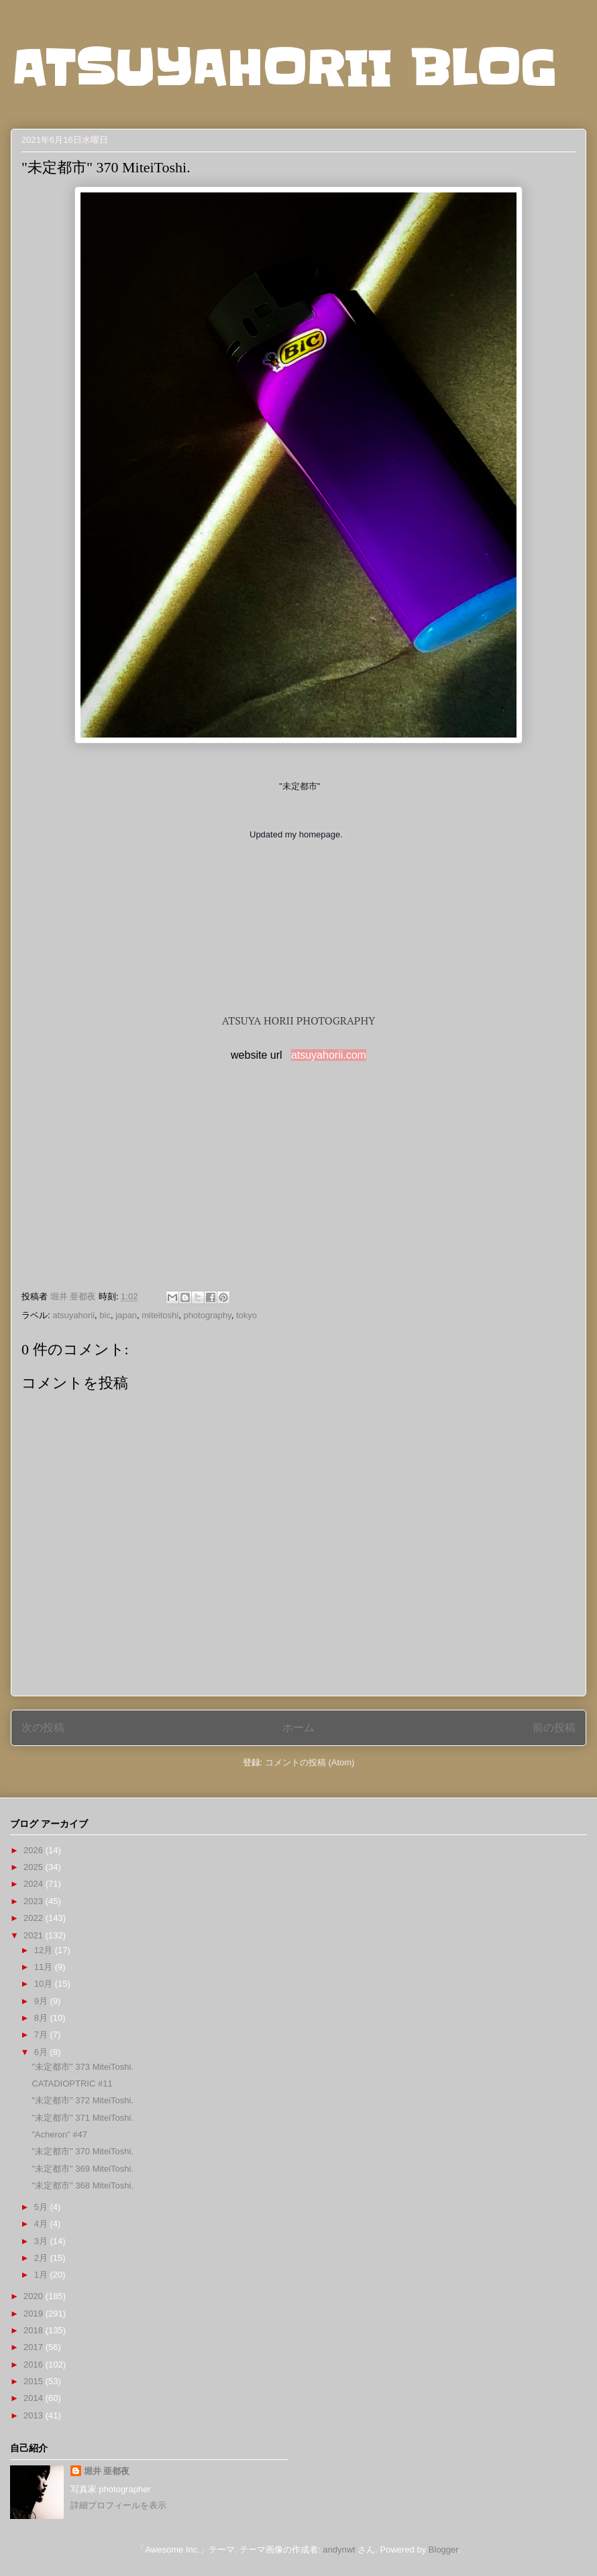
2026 (34, 1850)
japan (126, 1315)
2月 (42, 2258)
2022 (34, 1918)
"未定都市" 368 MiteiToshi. (82, 2185)
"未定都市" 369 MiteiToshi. (82, 2169)
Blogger (443, 2549)
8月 (42, 2018)
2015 (34, 2381)
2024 (34, 1884)
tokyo (246, 1315)
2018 (34, 2330)
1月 (42, 2275)
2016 (34, 2364)
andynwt (339, 2549)
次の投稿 (42, 1727)
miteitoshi (160, 1315)
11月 (44, 1967)
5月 (42, 2207)
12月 (44, 1950)
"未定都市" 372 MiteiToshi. (82, 2100)
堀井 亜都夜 (107, 2471)
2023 (34, 1901)
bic (105, 1315)
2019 (34, 2313)
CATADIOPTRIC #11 (72, 2084)
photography (207, 1315)
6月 (42, 2052)
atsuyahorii (73, 1315)
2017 (34, 2347)
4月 (42, 2224)
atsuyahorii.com (328, 1055)
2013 (34, 2415)
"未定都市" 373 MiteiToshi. (82, 2067)
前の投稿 (554, 1727)
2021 (34, 1935)
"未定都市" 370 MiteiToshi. (82, 2151)
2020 (34, 2296)
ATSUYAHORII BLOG (283, 68)
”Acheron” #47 (59, 2134)
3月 (42, 2241)
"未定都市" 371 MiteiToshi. (82, 2118)
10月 (44, 1984)
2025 (34, 1867)
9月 (42, 2001)
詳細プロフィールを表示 (118, 2505)
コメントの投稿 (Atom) (310, 1762)
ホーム (298, 1727)
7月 (42, 2035)
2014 (34, 2398)
